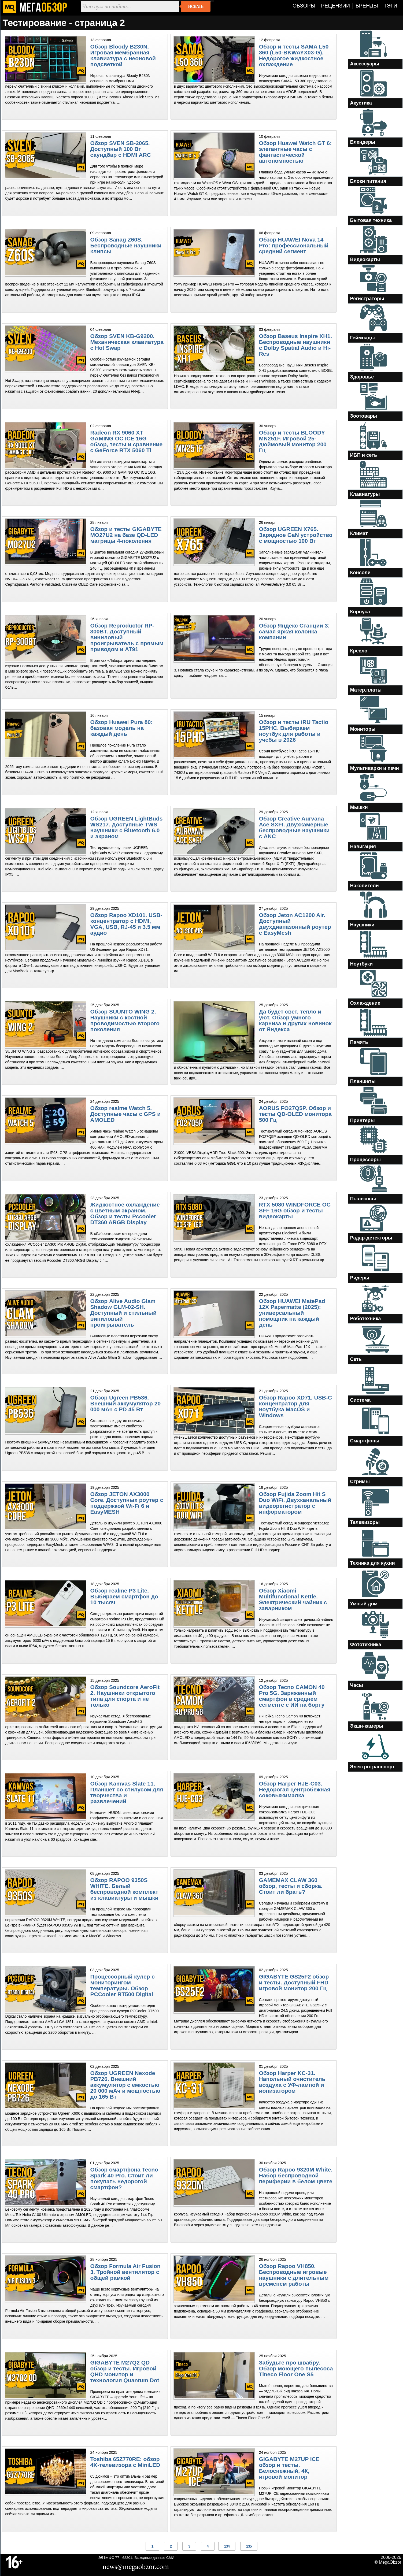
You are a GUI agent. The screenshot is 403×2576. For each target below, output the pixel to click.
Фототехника (365, 1644)
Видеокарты (365, 259)
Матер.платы (366, 690)
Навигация (363, 846)
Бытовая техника (371, 220)
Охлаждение (365, 1003)
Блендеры (362, 142)
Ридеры (359, 1277)
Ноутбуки (361, 964)
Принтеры (362, 1120)
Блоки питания (368, 181)
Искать (196, 6)
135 (249, 2546)
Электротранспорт (372, 1766)
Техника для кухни (372, 1563)
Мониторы (363, 729)
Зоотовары (363, 416)
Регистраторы (367, 298)
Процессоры (365, 1159)
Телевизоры (365, 1522)
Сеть (356, 1359)
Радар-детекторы (371, 1238)
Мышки (359, 807)
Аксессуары (364, 63)
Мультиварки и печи (374, 768)
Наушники (362, 924)
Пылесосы (363, 1198)
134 (227, 2546)
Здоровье (362, 377)
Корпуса (360, 611)
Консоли (360, 572)
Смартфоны (365, 1440)
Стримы (360, 1481)
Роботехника (365, 1318)
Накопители (364, 885)
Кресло (359, 651)
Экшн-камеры (366, 1726)
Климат (359, 533)
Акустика (361, 103)
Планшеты (363, 1081)
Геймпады (362, 337)
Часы (356, 1685)
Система (360, 1400)
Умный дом (364, 1603)
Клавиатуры (365, 494)
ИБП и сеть (363, 455)
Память (359, 1042)
